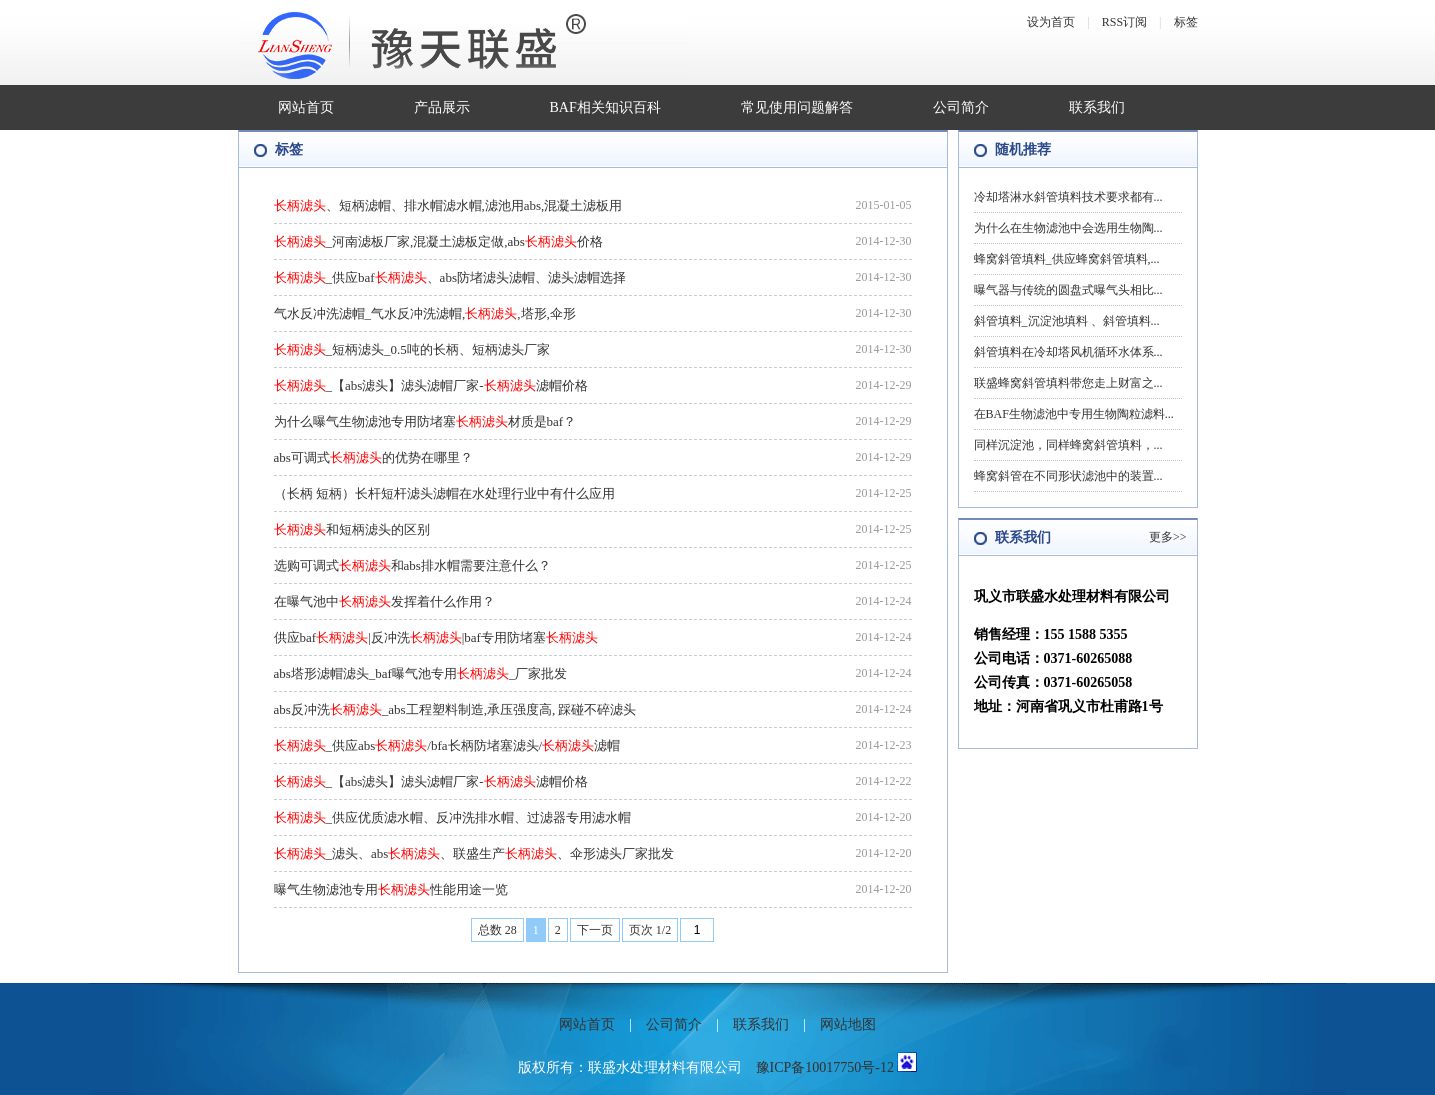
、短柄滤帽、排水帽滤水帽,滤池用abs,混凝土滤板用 (448, 205)
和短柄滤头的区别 (352, 529)
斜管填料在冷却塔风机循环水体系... (1068, 352)
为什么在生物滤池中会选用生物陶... (1068, 228)
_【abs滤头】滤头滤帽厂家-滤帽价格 (431, 385)
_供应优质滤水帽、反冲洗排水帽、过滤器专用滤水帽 (453, 817)
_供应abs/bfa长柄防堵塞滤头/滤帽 (447, 745)
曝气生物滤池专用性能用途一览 (391, 889)
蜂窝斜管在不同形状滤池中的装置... (1068, 476)
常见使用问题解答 (797, 107)
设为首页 (1051, 22)
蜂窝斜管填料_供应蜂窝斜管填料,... (1067, 259)
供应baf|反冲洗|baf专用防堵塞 (436, 637)
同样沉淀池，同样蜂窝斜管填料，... (1068, 445)
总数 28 (497, 930)
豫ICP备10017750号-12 (825, 1067)
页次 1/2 (650, 930)
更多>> (1168, 537)
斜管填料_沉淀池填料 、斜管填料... (1067, 321)
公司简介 (961, 107)
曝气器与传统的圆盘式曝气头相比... (1068, 290)
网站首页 (306, 107)
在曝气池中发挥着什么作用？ (384, 601)
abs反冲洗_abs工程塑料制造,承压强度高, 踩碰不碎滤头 (455, 709)
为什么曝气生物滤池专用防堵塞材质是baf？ (425, 421)
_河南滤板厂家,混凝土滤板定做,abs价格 (438, 241)
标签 (1186, 22)
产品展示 (442, 107)
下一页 (595, 930)
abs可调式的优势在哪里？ (373, 457)
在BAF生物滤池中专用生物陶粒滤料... (1074, 414)
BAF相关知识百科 (605, 107)
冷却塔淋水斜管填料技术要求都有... (1068, 197)
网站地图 (848, 1024)
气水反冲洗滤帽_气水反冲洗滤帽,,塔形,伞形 (425, 313)
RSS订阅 (1124, 22)
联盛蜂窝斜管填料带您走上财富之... (1068, 383)
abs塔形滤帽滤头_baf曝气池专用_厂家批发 (421, 673)
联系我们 (1097, 107)
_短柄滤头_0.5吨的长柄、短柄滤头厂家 (412, 349)
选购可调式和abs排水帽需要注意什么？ (412, 565)
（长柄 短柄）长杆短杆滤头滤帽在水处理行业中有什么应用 (444, 493)
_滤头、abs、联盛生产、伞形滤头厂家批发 (474, 853)
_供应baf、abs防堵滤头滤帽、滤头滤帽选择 (450, 277)
